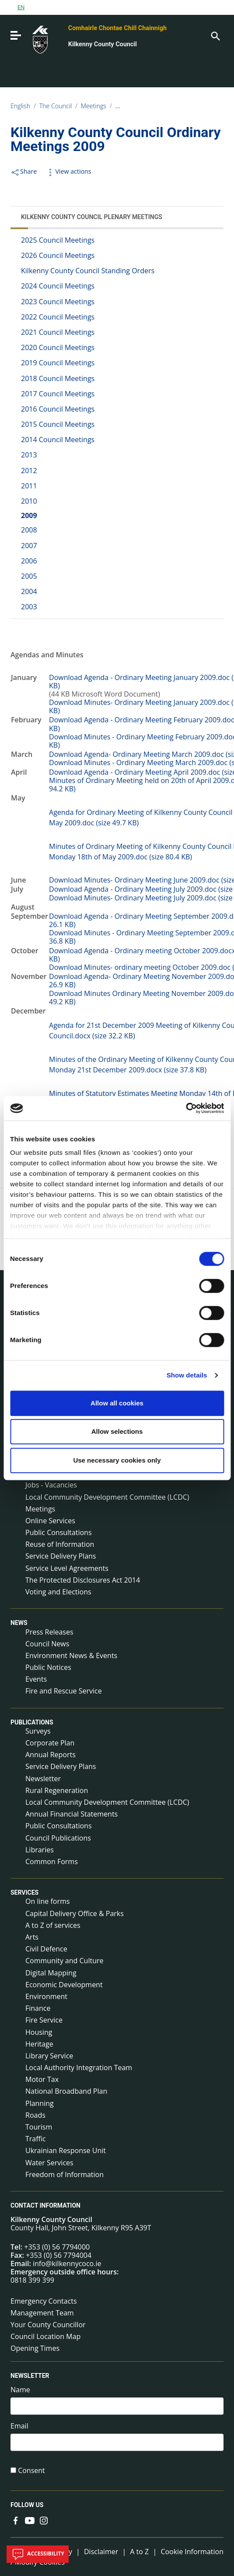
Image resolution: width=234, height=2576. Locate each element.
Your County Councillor (48, 2324)
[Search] (215, 35)
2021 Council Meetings (57, 332)
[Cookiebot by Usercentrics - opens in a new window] (185, 1108)
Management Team (42, 2313)
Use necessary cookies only (117, 1460)
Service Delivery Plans (60, 1556)
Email (19, 2426)
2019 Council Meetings (57, 363)
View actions (68, 171)
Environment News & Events (71, 1655)
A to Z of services (52, 1925)
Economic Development (64, 1984)
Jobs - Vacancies (51, 1485)
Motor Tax (42, 2079)
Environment (46, 1996)
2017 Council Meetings (57, 393)
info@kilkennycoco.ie (67, 2263)
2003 (29, 606)
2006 (29, 561)
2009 (29, 515)
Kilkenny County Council (102, 44)
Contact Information (45, 2205)
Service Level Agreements (66, 1568)
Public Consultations (58, 1532)
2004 (29, 591)
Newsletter (43, 1778)
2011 (29, 486)
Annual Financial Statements (71, 1814)
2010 (29, 501)
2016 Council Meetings (57, 409)
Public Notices (48, 1667)
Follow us (26, 2505)
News (19, 1623)
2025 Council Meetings (57, 240)
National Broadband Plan (66, 2091)
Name (20, 2390)
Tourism (38, 2127)
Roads (35, 2115)
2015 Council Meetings (57, 424)
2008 (29, 530)
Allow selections (117, 1431)
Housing (38, 2032)
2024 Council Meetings (57, 286)
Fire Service (44, 2020)
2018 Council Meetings (57, 378)
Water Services (49, 2162)
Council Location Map (45, 2336)
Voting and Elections (58, 1592)
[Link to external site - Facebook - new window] (15, 2519)
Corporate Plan (49, 1743)
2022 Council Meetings (57, 317)
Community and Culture (64, 1960)
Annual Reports (50, 1754)
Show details (187, 1375)
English (20, 106)
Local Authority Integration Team (78, 2067)
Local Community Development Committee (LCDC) (107, 1497)
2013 (29, 455)
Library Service (49, 2056)
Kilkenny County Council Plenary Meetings (173, 106)
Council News (47, 1644)
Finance (37, 2008)
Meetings (93, 106)
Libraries (39, 1850)
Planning (39, 2103)
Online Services (50, 1520)
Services (24, 1892)
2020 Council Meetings (57, 347)
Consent (31, 2470)
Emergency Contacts (43, 2301)
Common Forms (51, 1861)
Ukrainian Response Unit (65, 2150)
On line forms (47, 1901)
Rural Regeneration (56, 1790)
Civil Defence (46, 1949)
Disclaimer (101, 2551)
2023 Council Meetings (57, 301)
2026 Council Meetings (57, 255)
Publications (31, 1722)
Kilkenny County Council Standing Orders (87, 270)
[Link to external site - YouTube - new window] (29, 2519)
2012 (29, 470)
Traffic (35, 2138)
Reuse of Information (59, 1544)
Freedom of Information (64, 2174)
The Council (55, 106)
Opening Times (34, 2348)
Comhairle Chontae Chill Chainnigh (117, 28)
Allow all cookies (117, 1403)
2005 (29, 576)
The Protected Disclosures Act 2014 (82, 1580)
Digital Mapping (51, 1973)
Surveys (38, 1731)
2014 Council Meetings (57, 439)
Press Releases (49, 1632)
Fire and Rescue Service (63, 1691)
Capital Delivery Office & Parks (74, 1913)
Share (23, 171)
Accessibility (37, 2554)
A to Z (139, 2551)
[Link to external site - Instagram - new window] (43, 2519)
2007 (29, 545)
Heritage (39, 2044)
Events (36, 1679)
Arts (31, 1937)
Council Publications (58, 1838)
